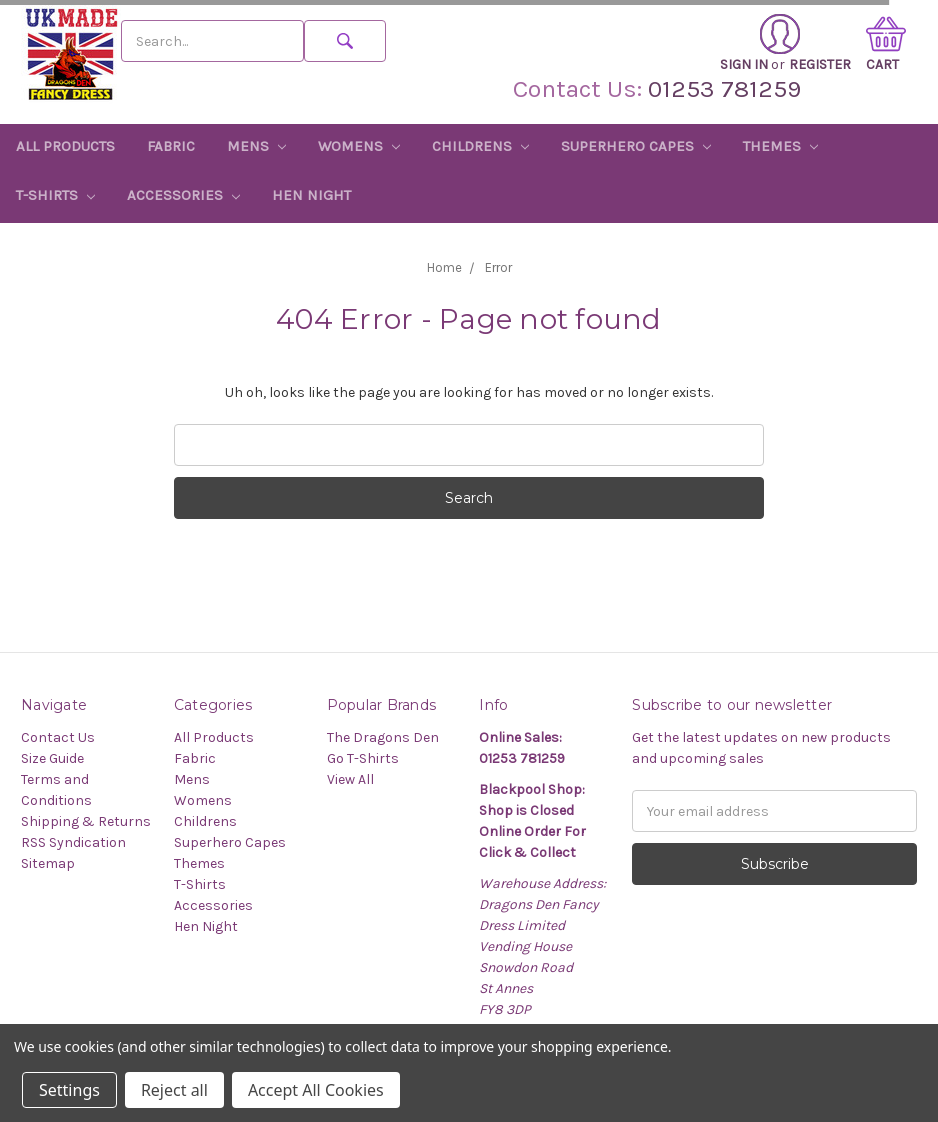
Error (498, 267)
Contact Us (58, 737)
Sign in (760, 43)
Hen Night (311, 195)
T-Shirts (55, 195)
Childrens (480, 146)
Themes (780, 146)
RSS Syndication (73, 842)
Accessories (183, 195)
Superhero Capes (636, 146)
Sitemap (48, 863)
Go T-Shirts (363, 758)
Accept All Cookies (316, 1090)
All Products (65, 146)
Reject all (174, 1090)
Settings (69, 1090)
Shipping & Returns (86, 821)
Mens (256, 146)
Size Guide (52, 758)
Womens (359, 146)
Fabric (171, 146)
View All (350, 779)
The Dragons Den (383, 737)
